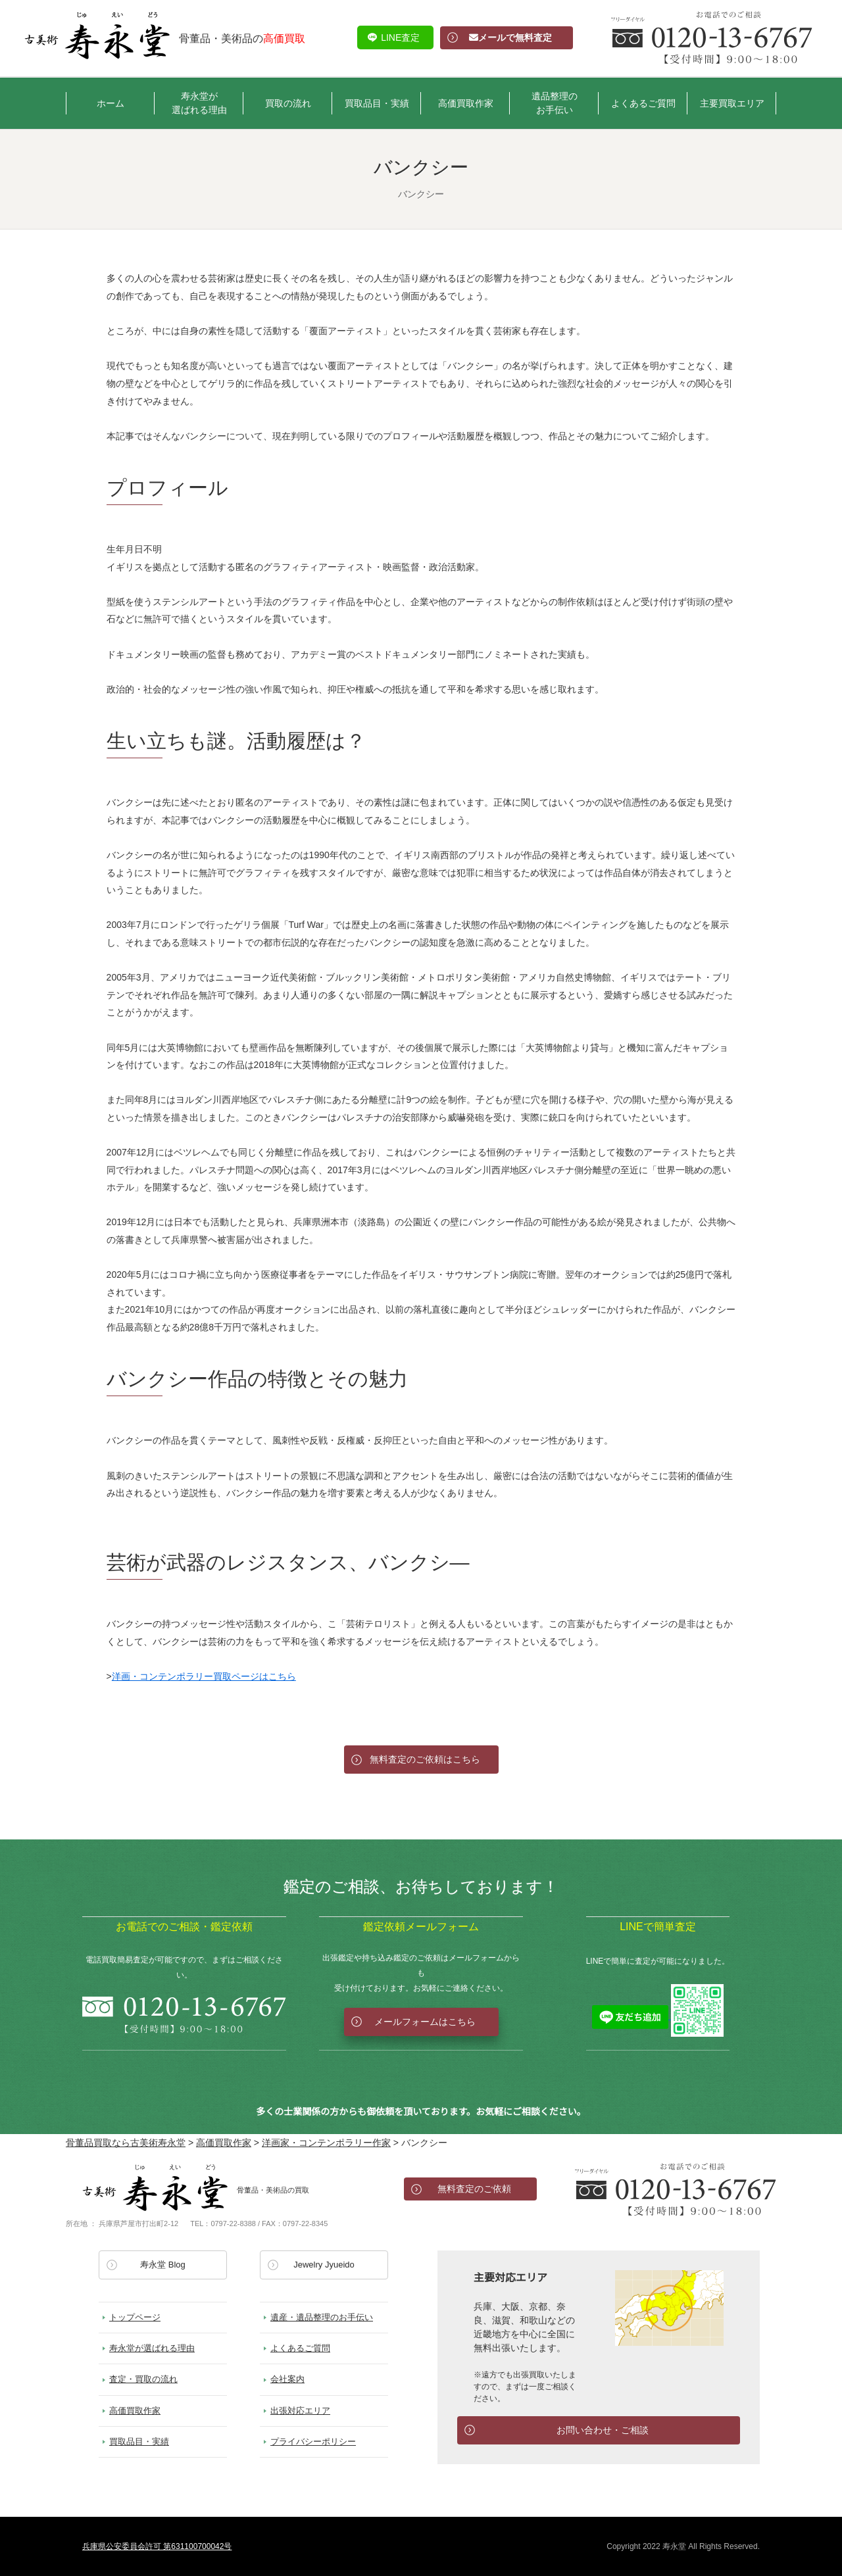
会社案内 (287, 2379)
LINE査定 (400, 37)
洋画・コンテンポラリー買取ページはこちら (204, 1676)
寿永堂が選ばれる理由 (199, 103)
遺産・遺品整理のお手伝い (321, 2317)
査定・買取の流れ (143, 2379)
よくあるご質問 (643, 103)
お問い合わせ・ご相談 (603, 2430)
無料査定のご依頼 (474, 2188)
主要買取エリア (732, 103)
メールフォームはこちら (425, 2021)
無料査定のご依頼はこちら (425, 1759)
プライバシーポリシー (313, 2441)
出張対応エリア (300, 2411)
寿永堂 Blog (163, 2265)
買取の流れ (288, 103)
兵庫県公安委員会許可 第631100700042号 (157, 2546)
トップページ (135, 2317)
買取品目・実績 (377, 103)
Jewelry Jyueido (324, 2265)
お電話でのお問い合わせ (675, 2189)
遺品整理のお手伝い (555, 103)
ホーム (110, 103)
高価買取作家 (465, 103)
